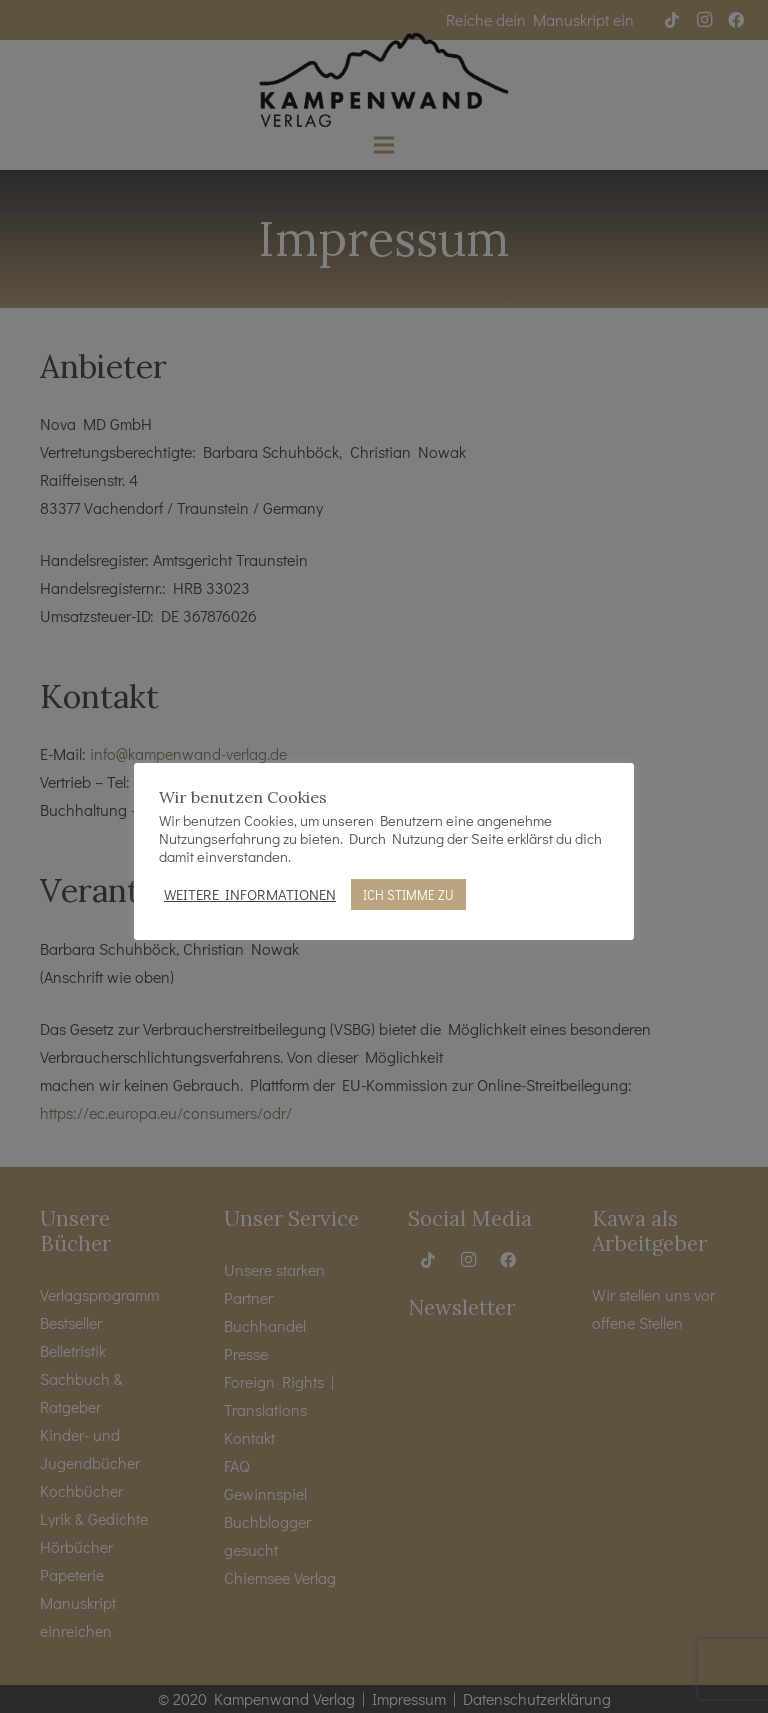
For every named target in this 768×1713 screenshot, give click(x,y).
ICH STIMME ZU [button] (408, 894)
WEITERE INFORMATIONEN (250, 895)
